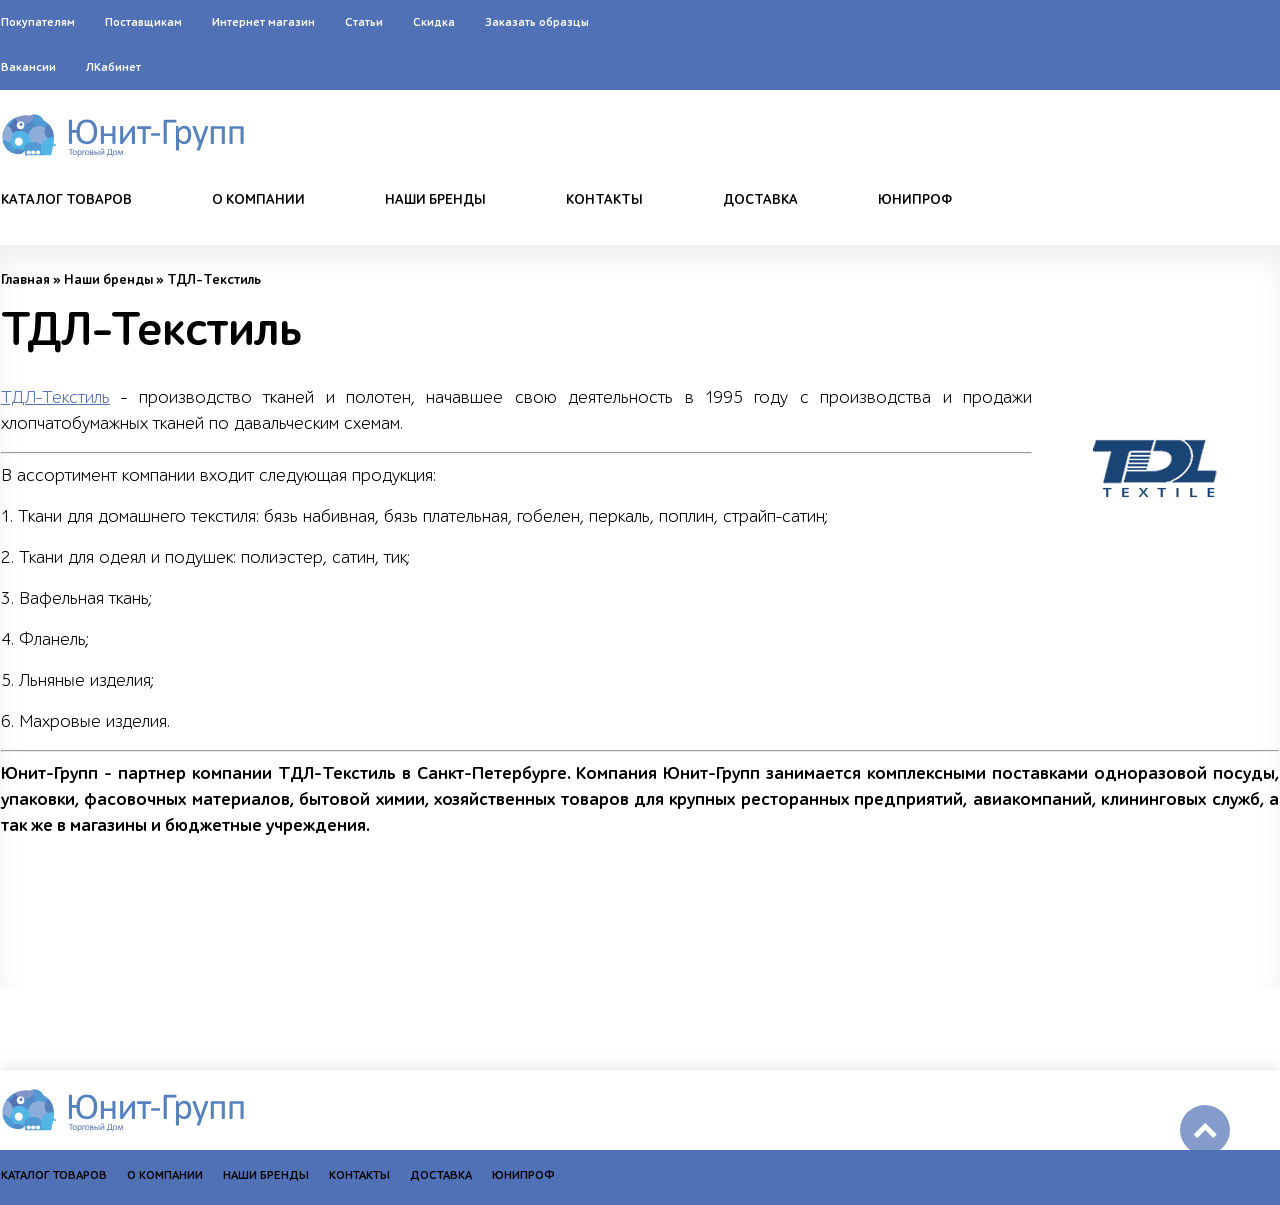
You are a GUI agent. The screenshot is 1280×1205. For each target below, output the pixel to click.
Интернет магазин (263, 22)
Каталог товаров (66, 200)
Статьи (364, 22)
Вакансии (28, 67)
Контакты (604, 200)
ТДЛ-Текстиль (55, 397)
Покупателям (38, 22)
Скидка (434, 22)
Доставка (760, 200)
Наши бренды (435, 200)
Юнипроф (915, 200)
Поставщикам (143, 22)
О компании (258, 200)
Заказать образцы (537, 22)
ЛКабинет (113, 67)
